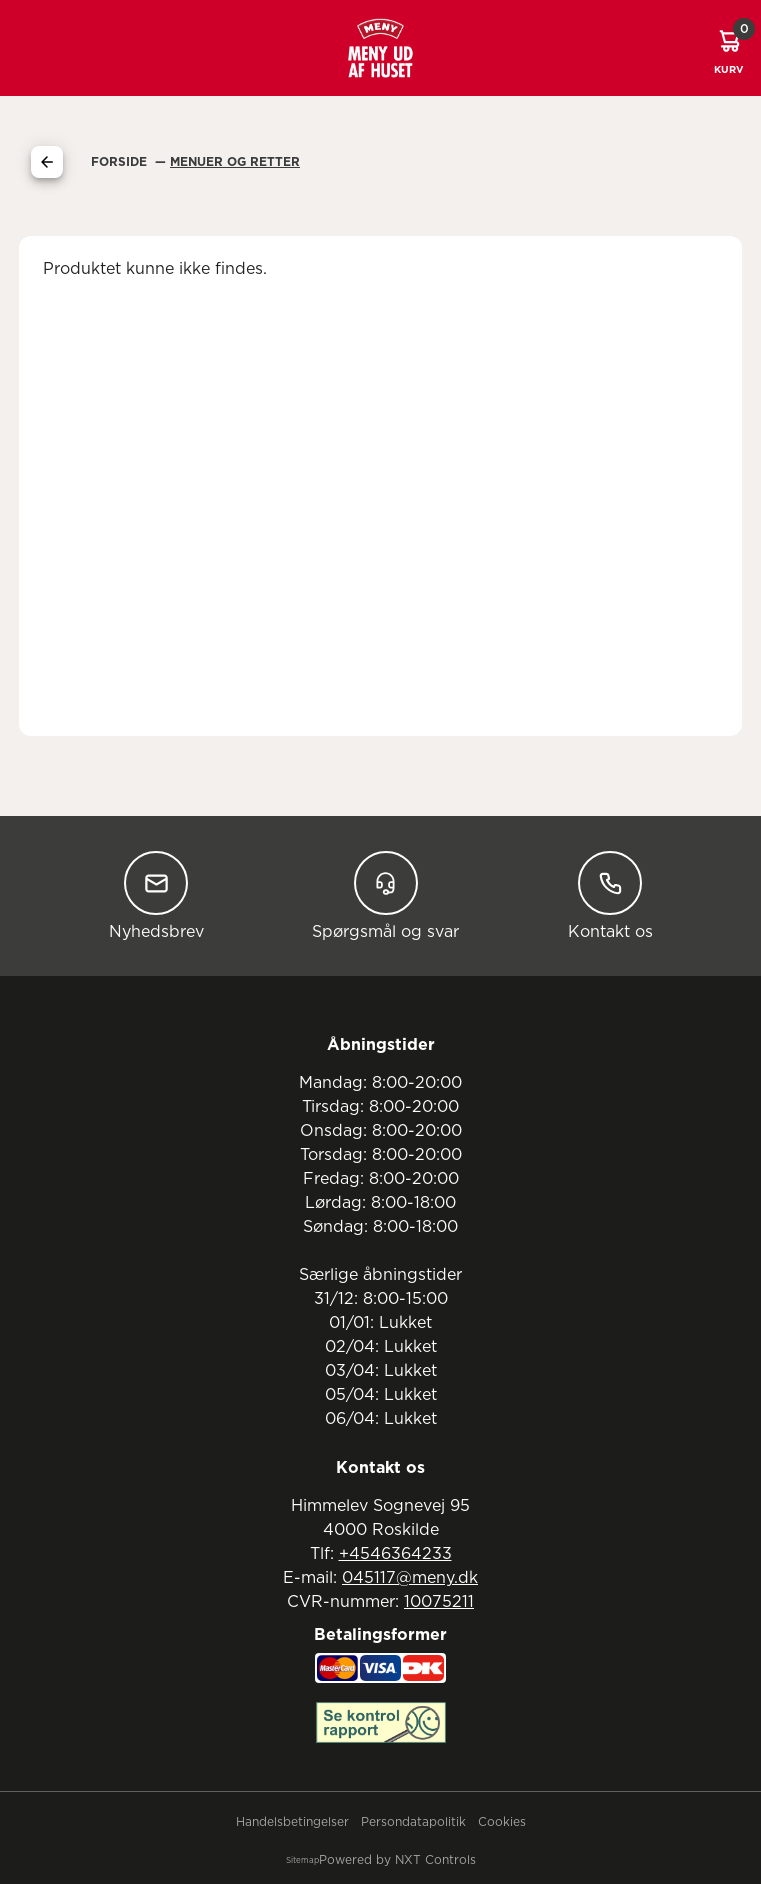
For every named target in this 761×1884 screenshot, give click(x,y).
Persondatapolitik (413, 1822)
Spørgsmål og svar (385, 895)
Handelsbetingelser (292, 1822)
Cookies (502, 1822)
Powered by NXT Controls (397, 1860)
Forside (121, 162)
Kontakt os (610, 895)
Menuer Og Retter (235, 162)
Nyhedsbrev (156, 895)
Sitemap (302, 1861)
